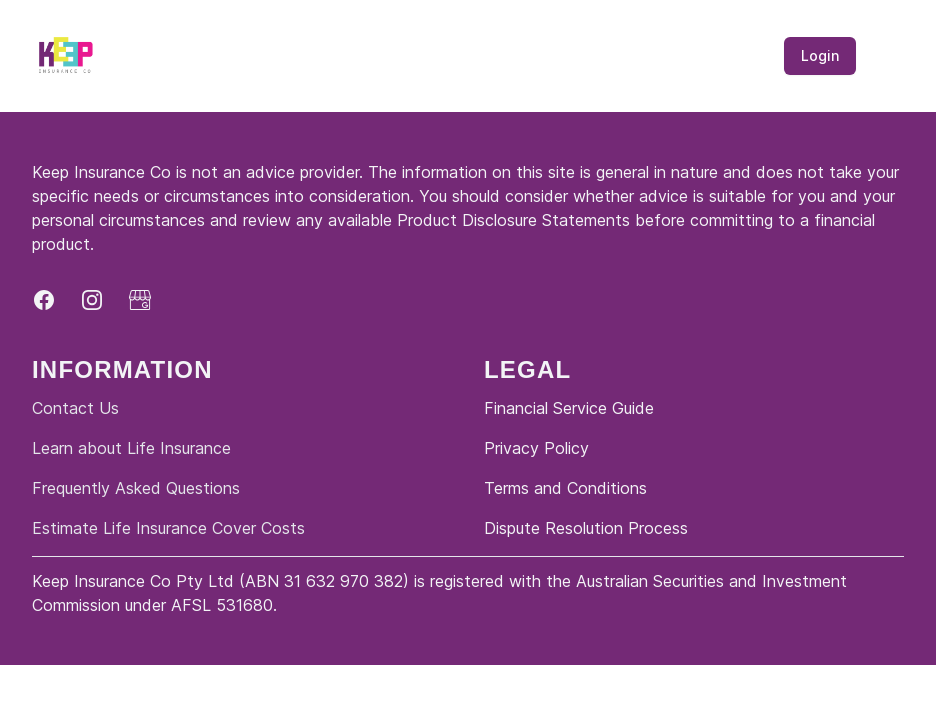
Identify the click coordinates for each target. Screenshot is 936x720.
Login (820, 55)
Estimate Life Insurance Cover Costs (168, 528)
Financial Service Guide (569, 408)
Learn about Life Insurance (131, 448)
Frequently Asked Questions (136, 488)
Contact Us (75, 408)
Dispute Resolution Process (586, 528)
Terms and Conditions (565, 488)
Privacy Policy (536, 448)
